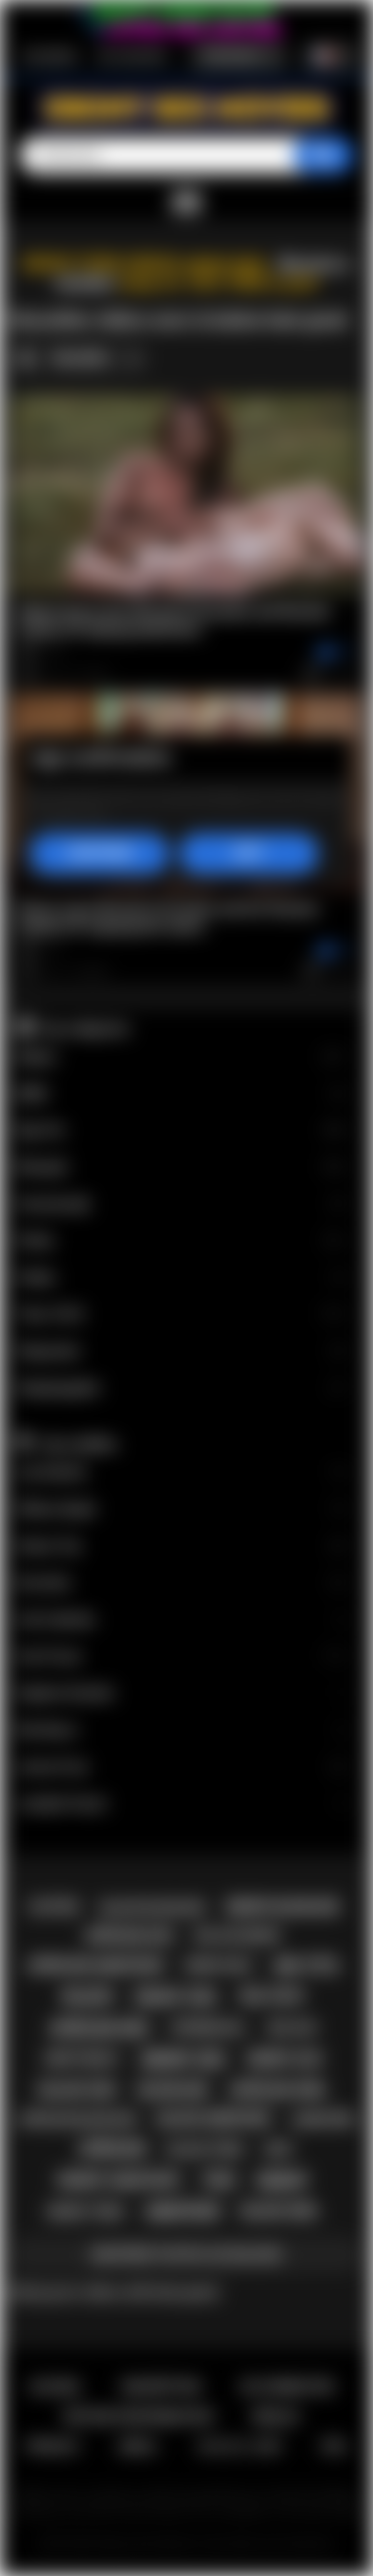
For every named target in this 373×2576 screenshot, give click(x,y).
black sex (77, 2090)
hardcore (322, 2120)
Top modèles (78, 1444)
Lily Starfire (182, 1472)
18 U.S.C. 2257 (240, 2446)
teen (218, 2180)
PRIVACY (53, 2446)
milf (279, 2149)
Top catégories (84, 1028)
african (112, 2149)
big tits (307, 1966)
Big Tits (182, 1130)
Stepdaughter (182, 1388)
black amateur (214, 2119)
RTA (334, 2446)
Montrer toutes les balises (187, 2254)
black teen (206, 2149)
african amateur (95, 1966)
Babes (182, 1057)
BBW (182, 1094)
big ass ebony (238, 1936)
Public (182, 1278)
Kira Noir (182, 1583)
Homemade (182, 1204)
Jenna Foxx (182, 1767)
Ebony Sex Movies (146, 2544)
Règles (276, 2416)
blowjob (172, 2090)
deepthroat (82, 2059)
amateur (182, 2211)
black (87, 1996)
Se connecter (132, 56)
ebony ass (285, 2059)
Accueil (56, 2386)
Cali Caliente (182, 1620)
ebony (282, 2180)
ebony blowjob (282, 1907)
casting (53, 1907)
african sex (99, 2028)
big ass (292, 2027)
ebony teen (85, 2211)
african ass (129, 1936)
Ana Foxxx (182, 1656)
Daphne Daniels (182, 1693)
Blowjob (182, 1167)
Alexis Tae (182, 1546)
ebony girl (177, 1997)
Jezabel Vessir (182, 1804)
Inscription (50, 56)
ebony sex (183, 2059)
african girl (278, 2090)
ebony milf (219, 1966)
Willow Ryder (182, 1509)
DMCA (137, 2446)
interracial (208, 2028)
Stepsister (182, 1351)
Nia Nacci (182, 1730)
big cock (272, 1996)
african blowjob (77, 2119)
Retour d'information (138, 2416)
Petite (182, 1241)
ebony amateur (118, 2180)
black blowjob (152, 1907)
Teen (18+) (182, 1314)
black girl (280, 2211)
